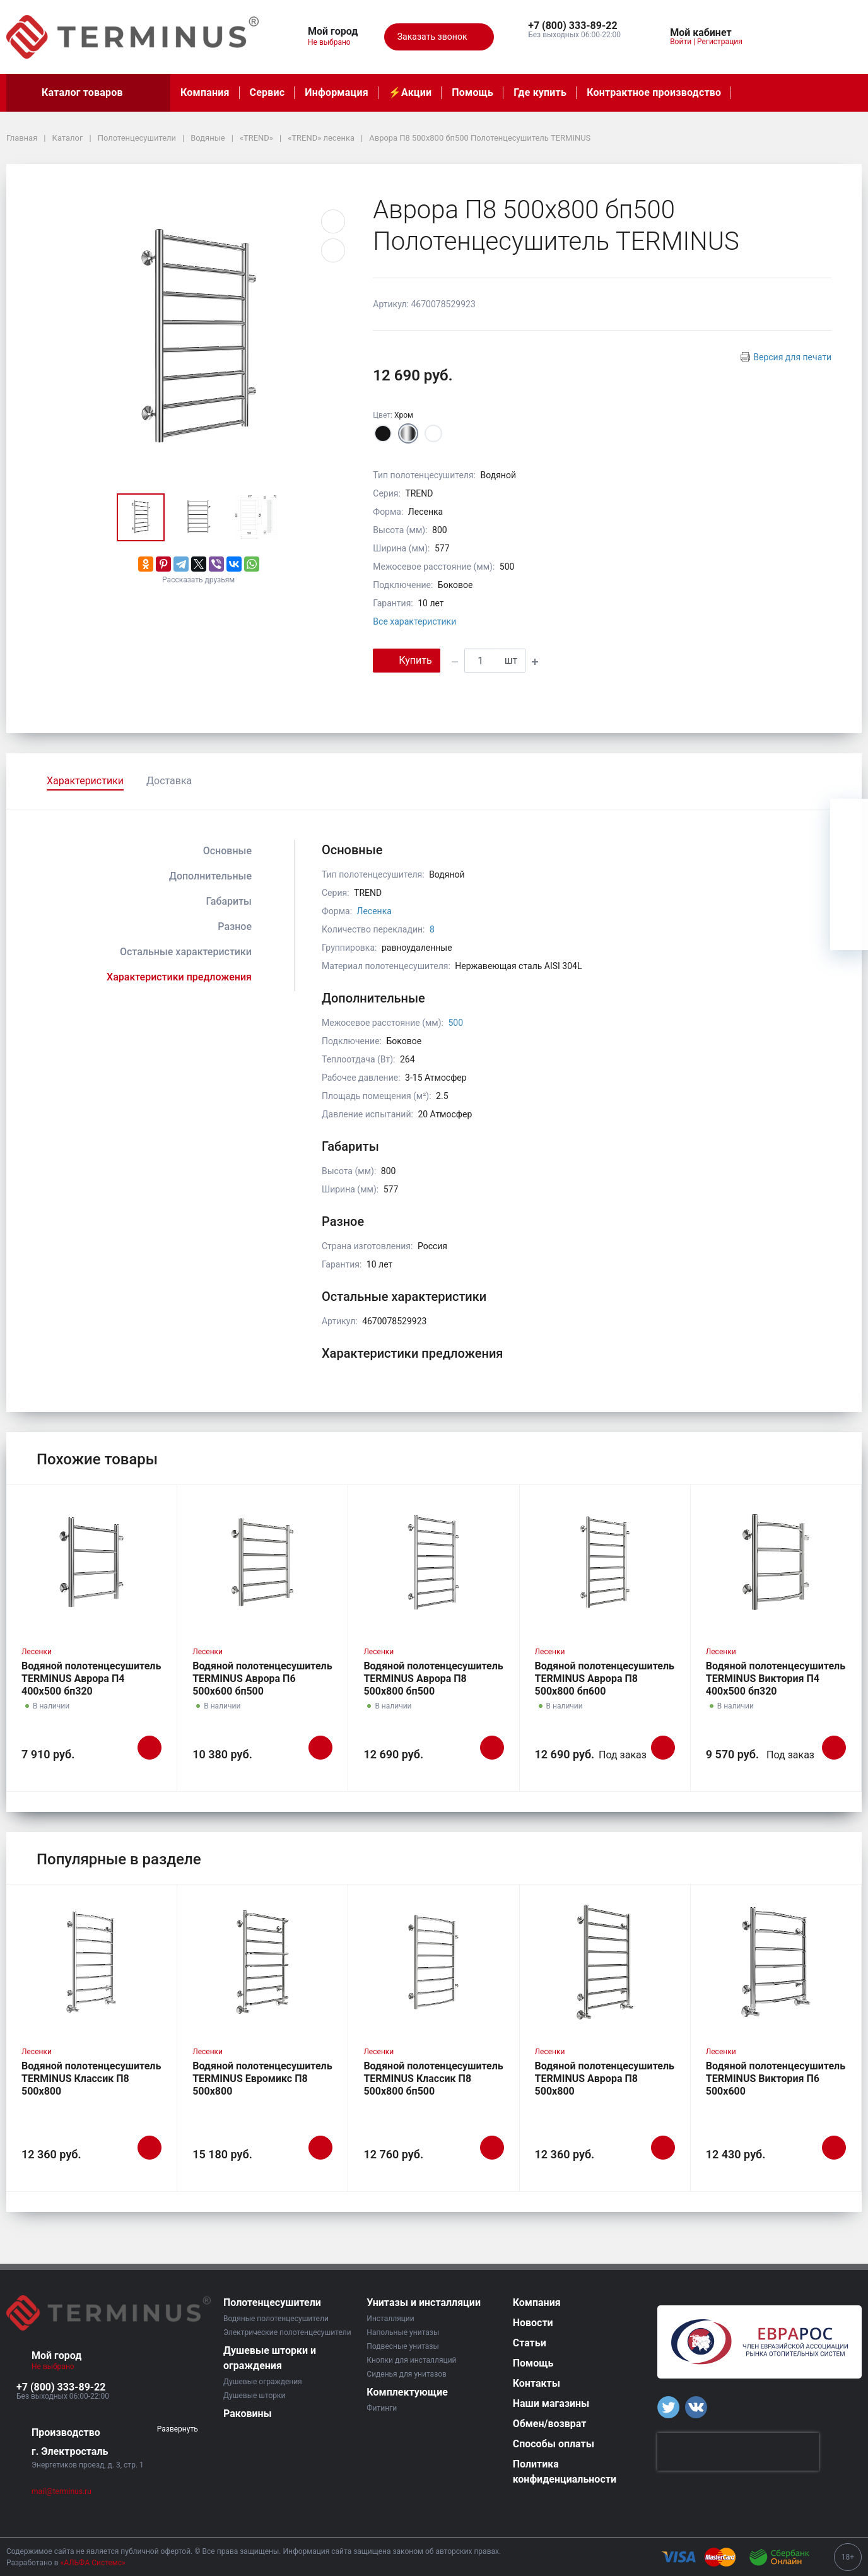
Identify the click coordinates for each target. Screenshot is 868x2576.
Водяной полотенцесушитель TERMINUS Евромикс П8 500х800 (262, 2078)
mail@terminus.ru (61, 2491)
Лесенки (36, 1651)
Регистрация (719, 41)
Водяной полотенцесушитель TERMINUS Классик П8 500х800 (91, 2078)
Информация (336, 92)
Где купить (539, 92)
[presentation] (738, 2452)
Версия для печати (792, 357)
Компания (205, 92)
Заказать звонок (439, 37)
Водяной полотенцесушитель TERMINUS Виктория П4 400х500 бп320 (775, 1678)
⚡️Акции (410, 92)
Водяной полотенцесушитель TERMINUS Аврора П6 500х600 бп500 (262, 1678)
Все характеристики (414, 621)
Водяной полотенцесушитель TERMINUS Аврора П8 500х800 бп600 (604, 1678)
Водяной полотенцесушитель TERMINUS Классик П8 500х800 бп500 (433, 2078)
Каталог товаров (88, 92)
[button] (574, 26)
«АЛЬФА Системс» (93, 2562)
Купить (406, 659)
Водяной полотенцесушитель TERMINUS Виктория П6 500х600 (775, 2078)
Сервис (267, 92)
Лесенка (374, 911)
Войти (680, 41)
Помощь (472, 92)
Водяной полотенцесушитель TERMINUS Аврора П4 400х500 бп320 (91, 1678)
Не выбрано (334, 42)
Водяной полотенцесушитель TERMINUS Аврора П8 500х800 (604, 2078)
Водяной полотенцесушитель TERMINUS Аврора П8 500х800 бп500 (433, 1678)
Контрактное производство (654, 92)
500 (455, 1023)
